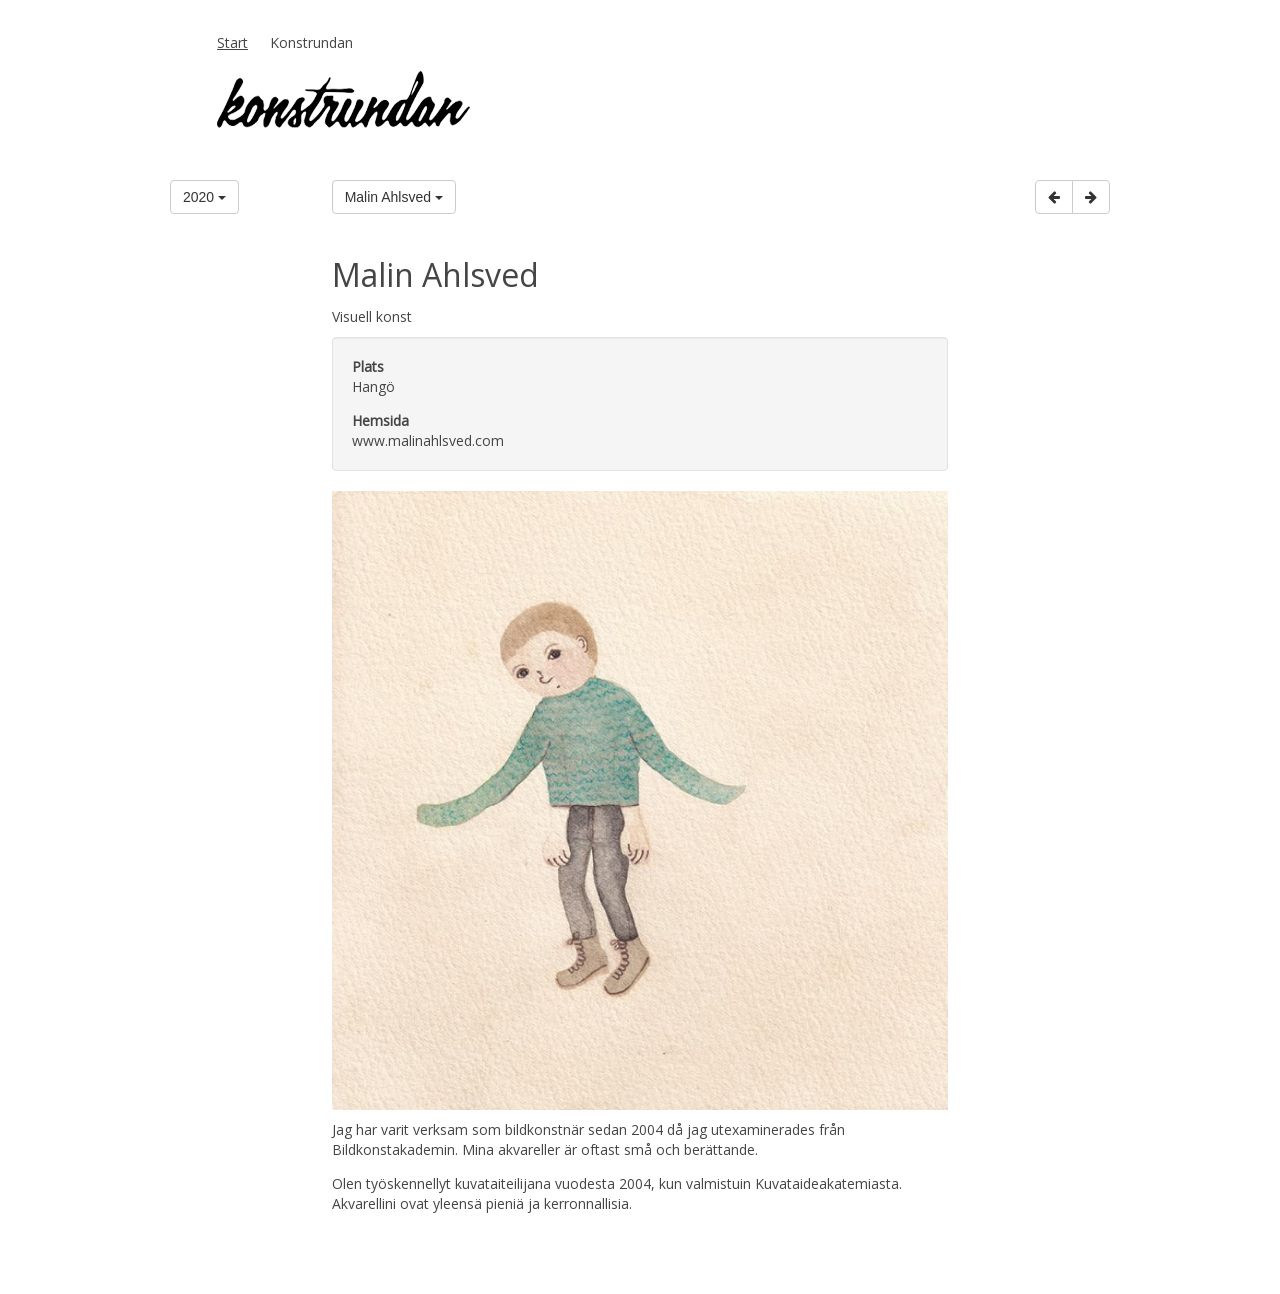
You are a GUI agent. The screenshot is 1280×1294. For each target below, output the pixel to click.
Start (232, 42)
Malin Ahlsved (394, 197)
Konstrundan (311, 42)
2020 (204, 197)
